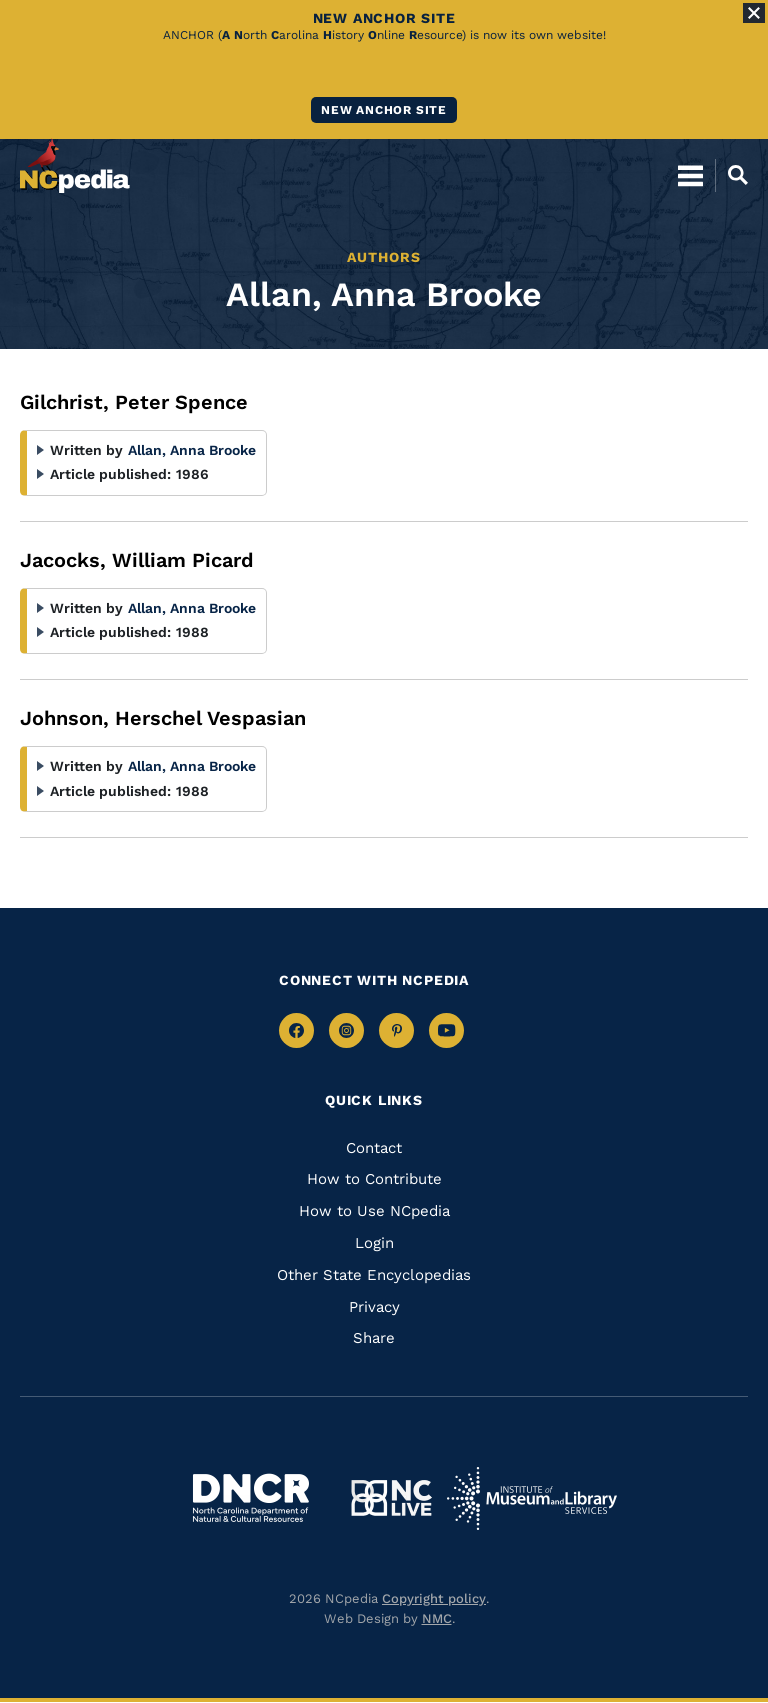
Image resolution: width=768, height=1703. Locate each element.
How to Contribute (374, 1179)
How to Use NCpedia (374, 1211)
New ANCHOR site (384, 110)
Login (374, 1243)
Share (374, 1338)
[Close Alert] (754, 13)
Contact (374, 1148)
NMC (437, 1618)
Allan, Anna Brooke (192, 450)
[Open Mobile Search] (731, 175)
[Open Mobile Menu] (690, 175)
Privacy (374, 1307)
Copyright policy (434, 1598)
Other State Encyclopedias (374, 1275)
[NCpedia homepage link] (75, 166)
